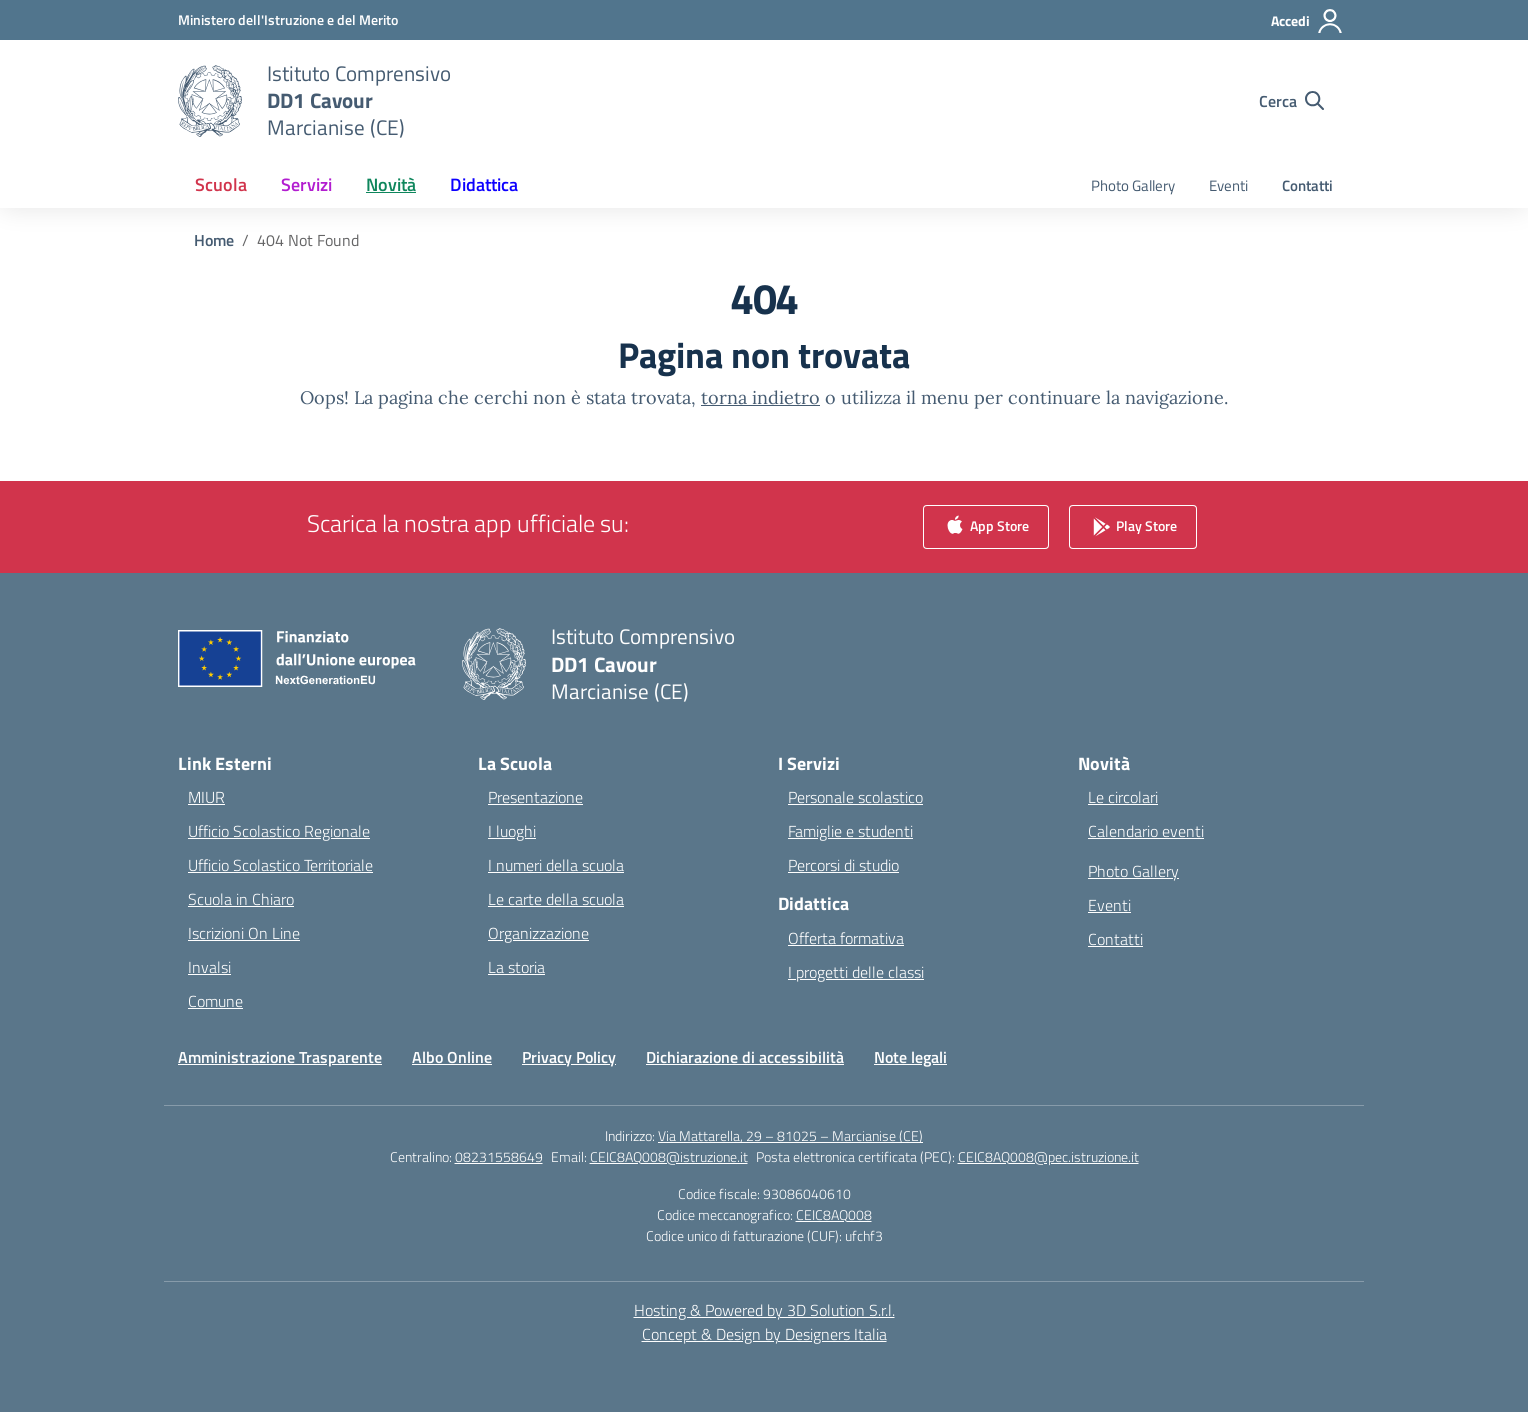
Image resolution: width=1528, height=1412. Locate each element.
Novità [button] (391, 184)
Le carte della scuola (556, 899)
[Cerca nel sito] (1291, 101)
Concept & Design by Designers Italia (764, 1334)
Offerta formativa (846, 938)
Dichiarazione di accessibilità (745, 1057)
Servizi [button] (306, 184)
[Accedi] (1307, 21)
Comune (215, 1001)
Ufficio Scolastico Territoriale (280, 865)
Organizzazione (538, 933)
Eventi (1228, 185)
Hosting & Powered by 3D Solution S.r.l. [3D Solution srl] (764, 1310)
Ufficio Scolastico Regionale (279, 831)
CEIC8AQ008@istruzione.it (669, 1156)
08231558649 (499, 1156)
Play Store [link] (1133, 527)
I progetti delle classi (856, 972)
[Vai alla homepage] (359, 100)
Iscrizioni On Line (244, 933)
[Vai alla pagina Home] (214, 240)
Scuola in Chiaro (241, 899)
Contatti (1307, 185)
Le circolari (1123, 797)
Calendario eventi (1146, 831)
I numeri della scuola (556, 865)
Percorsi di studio (843, 865)
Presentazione (535, 797)
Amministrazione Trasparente (280, 1057)
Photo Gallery (1133, 185)
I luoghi (512, 831)
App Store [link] (986, 527)
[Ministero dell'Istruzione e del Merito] (288, 19)
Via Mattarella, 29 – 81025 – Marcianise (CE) (790, 1135)
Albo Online (452, 1057)
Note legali (910, 1057)
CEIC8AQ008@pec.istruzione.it (1048, 1156)
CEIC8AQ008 (834, 1214)
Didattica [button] (484, 184)
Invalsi (209, 967)
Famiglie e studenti (850, 831)
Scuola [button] (221, 184)
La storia (516, 967)
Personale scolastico (855, 797)
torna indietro (760, 397)
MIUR (206, 797)
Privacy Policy (569, 1057)
